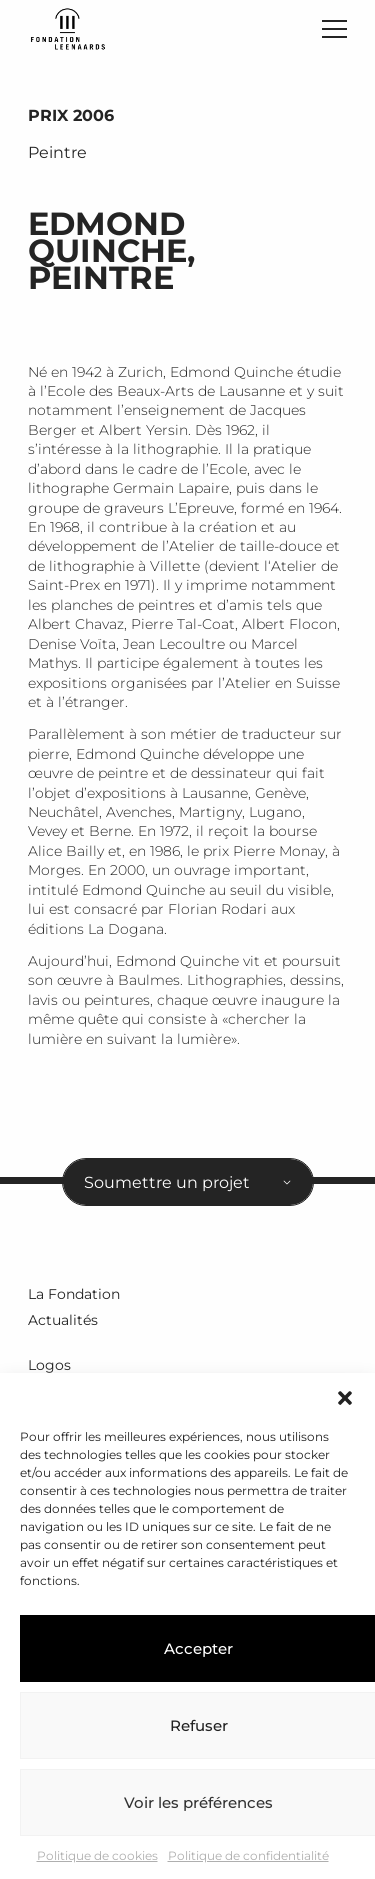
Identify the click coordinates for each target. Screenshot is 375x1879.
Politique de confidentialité (248, 1855)
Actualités (63, 1320)
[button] (345, 1398)
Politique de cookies (97, 1855)
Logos (49, 1365)
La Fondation (74, 1294)
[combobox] (188, 1182)
